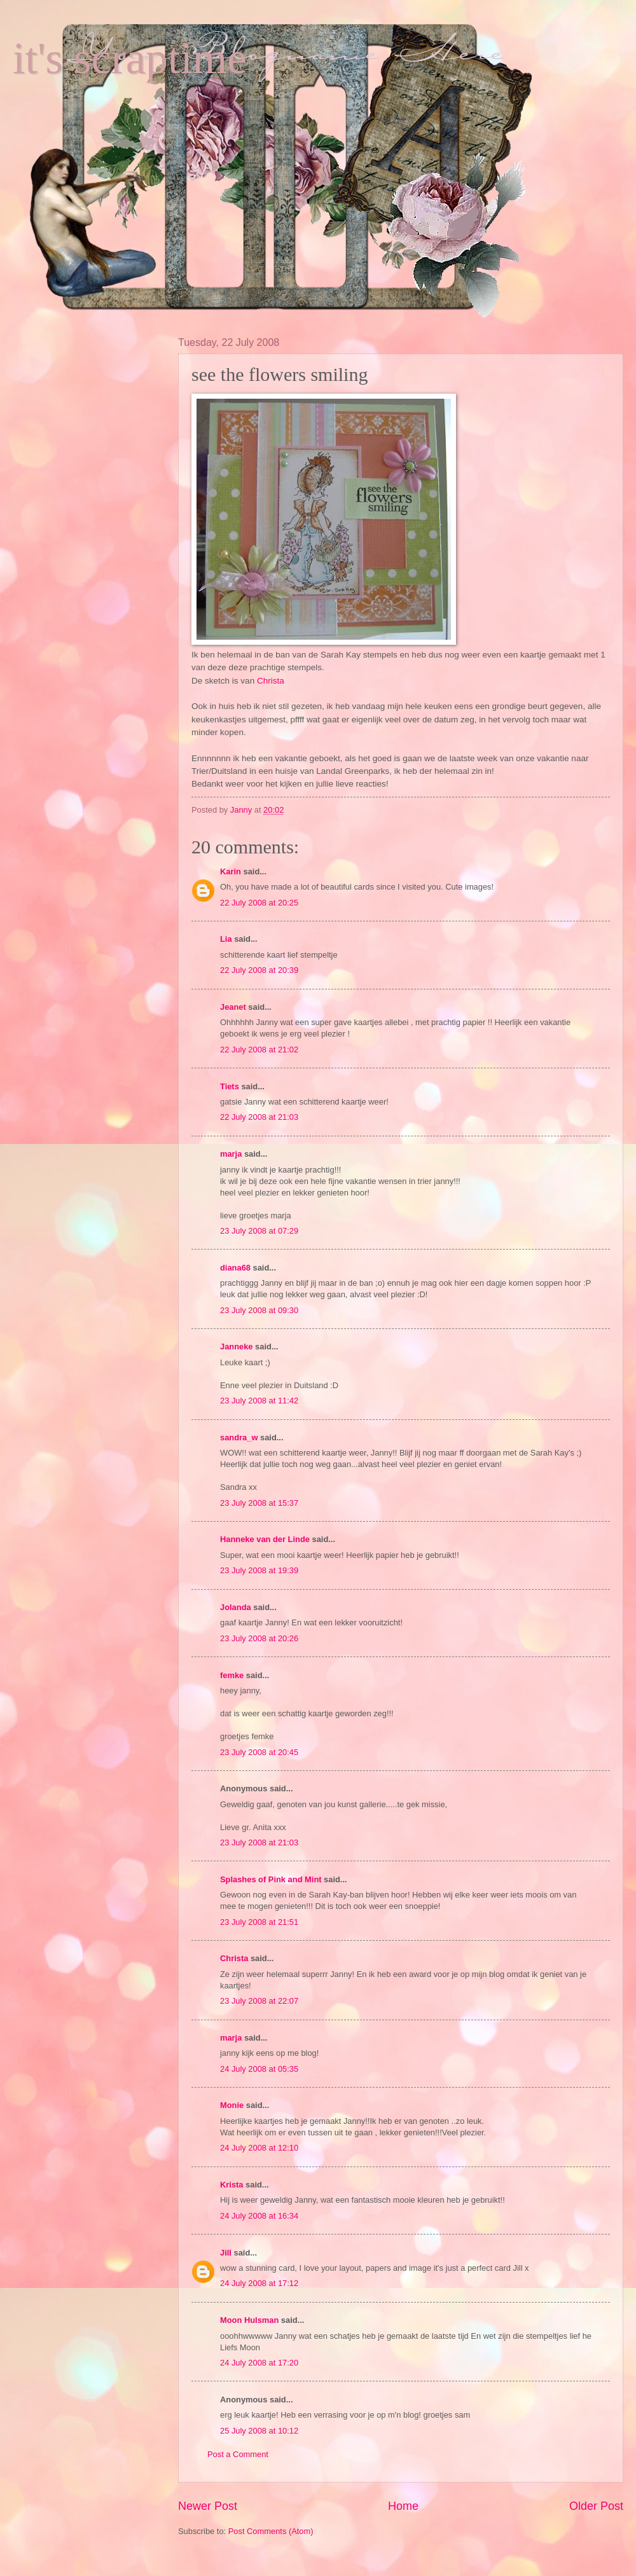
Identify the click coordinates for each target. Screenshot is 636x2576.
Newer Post (207, 2506)
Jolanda (235, 1607)
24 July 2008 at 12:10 (259, 2147)
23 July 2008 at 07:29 (259, 1231)
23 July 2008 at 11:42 (259, 1400)
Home (403, 2506)
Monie (232, 2105)
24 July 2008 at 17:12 (259, 2283)
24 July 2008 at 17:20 (259, 2362)
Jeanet (233, 1007)
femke (232, 1675)
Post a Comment (237, 2454)
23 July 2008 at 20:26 (259, 1638)
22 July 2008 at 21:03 (259, 1117)
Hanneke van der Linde (265, 1539)
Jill (226, 2252)
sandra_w (239, 1437)
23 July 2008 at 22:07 (259, 2001)
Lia (226, 939)
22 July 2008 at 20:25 (259, 902)
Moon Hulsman (249, 2320)
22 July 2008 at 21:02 (259, 1049)
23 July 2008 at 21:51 (259, 1922)
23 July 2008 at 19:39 (259, 1570)
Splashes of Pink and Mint (271, 1879)
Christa (270, 680)
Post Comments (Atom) (271, 2531)
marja (231, 1154)
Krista (232, 2184)
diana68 (235, 1267)
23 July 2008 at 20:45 (259, 1752)
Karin (230, 871)
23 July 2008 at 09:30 (259, 1310)
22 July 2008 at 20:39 (259, 970)
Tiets (229, 1086)
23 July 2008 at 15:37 (259, 1503)
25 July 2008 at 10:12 (259, 2430)
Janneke (236, 1346)
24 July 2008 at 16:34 (259, 2216)
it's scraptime (130, 58)
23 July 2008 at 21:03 (259, 1842)
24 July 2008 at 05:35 (259, 2069)
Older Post (596, 2506)
